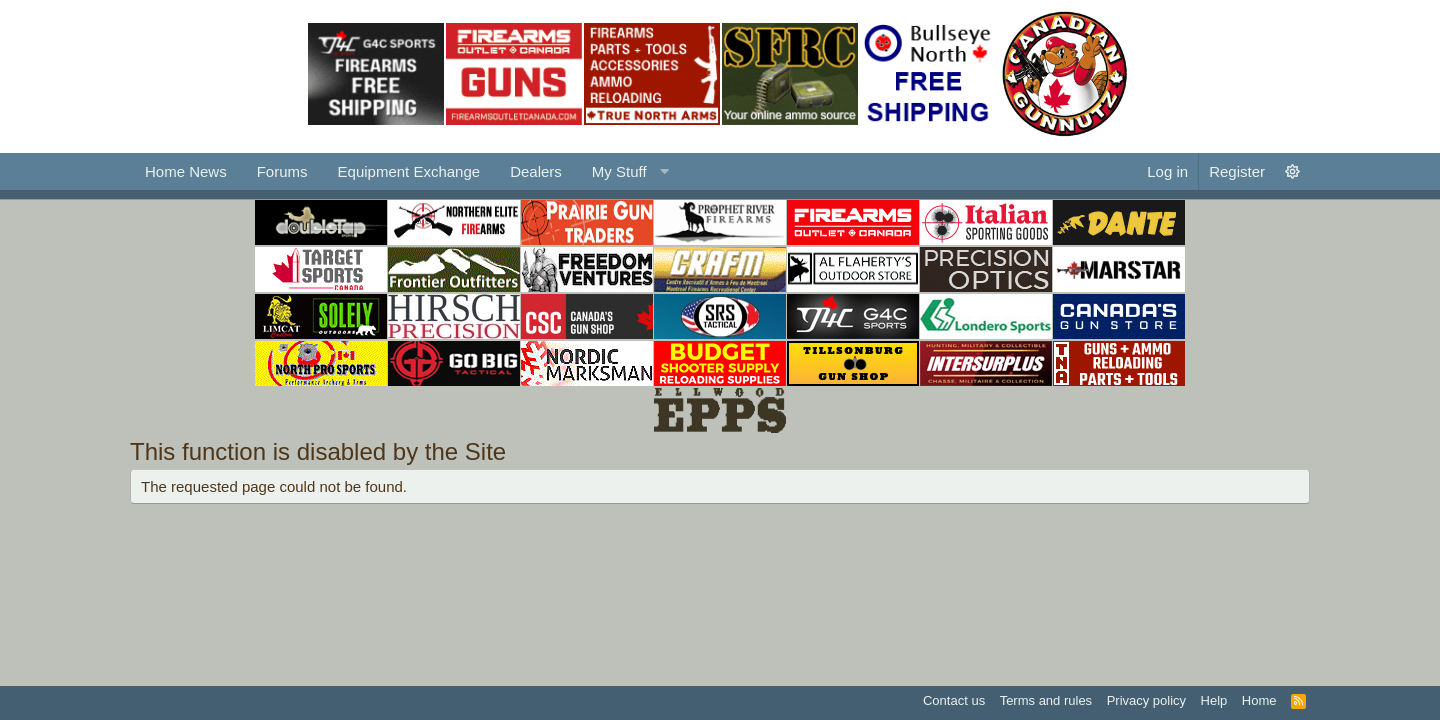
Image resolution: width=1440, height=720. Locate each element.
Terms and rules (1046, 700)
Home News (186, 171)
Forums (282, 171)
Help (1214, 700)
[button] (628, 171)
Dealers (536, 171)
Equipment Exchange (409, 171)
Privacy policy (1146, 700)
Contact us (954, 700)
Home (1259, 700)
